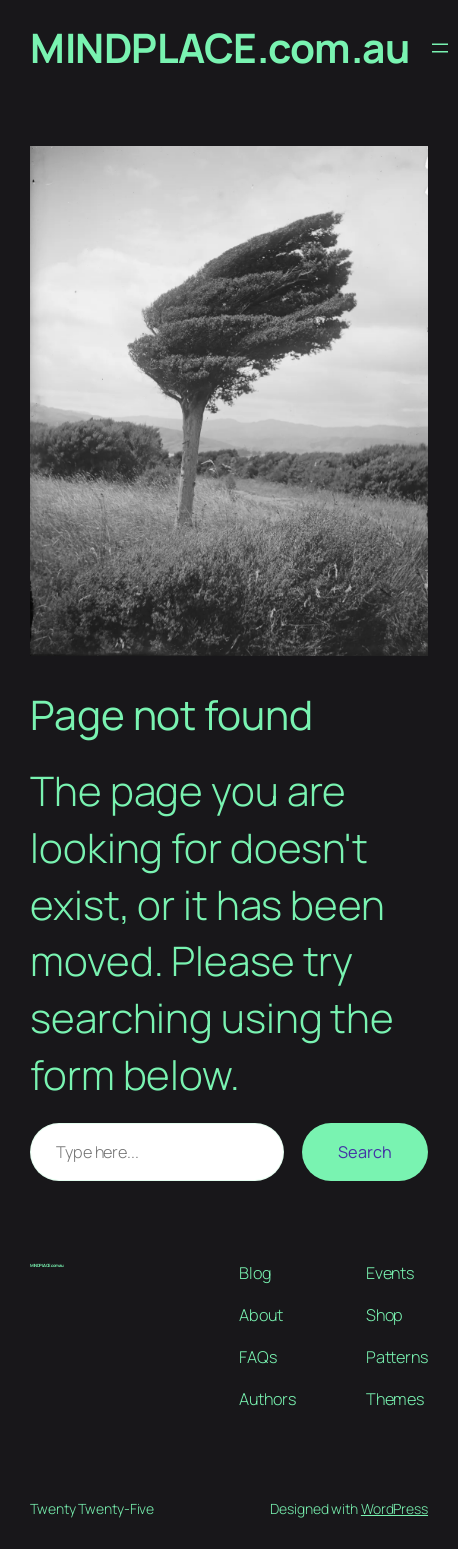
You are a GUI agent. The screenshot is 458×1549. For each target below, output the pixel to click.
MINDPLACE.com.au (219, 47)
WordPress (394, 1508)
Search (365, 1152)
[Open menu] (440, 48)
